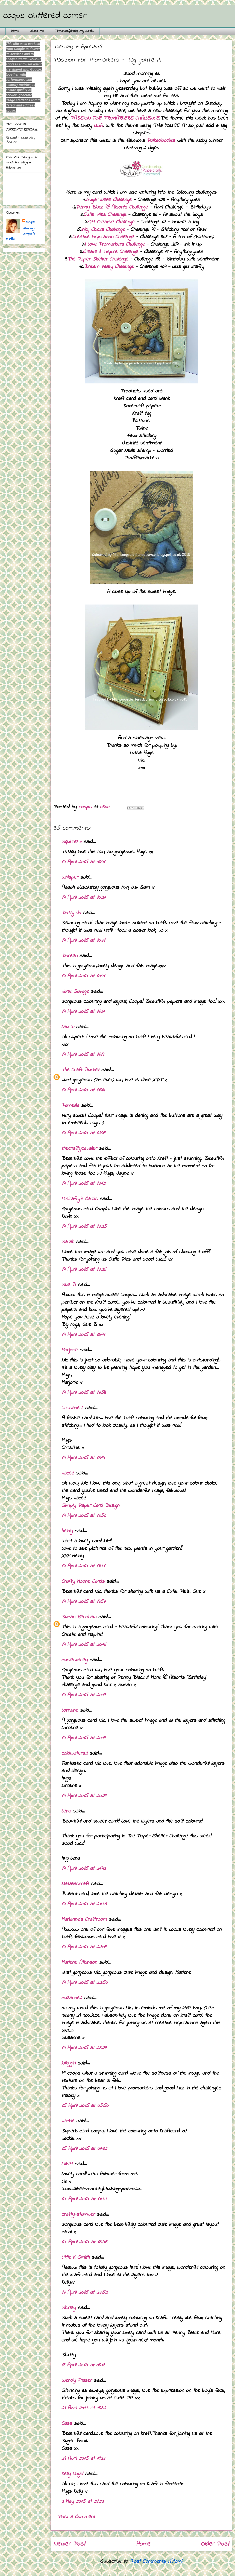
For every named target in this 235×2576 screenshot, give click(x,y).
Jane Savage (75, 991)
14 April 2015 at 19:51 (83, 1566)
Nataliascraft (75, 1884)
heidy (67, 1531)
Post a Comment (76, 2517)
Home (15, 31)
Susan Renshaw (78, 1617)
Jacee (67, 1473)
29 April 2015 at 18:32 (83, 2408)
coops (30, 221)
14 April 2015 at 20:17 (83, 1695)
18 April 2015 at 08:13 (83, 2365)
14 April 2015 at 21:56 (84, 1904)
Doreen (69, 956)
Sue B (69, 1285)
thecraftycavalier (79, 1148)
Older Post (215, 2544)
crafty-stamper (78, 2214)
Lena (66, 1811)
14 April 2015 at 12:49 (83, 1133)
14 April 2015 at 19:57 (83, 1602)
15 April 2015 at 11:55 (84, 2199)
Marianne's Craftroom (84, 1919)
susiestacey (74, 1660)
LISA (98, 126)
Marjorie (69, 1350)
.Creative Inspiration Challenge (102, 237)
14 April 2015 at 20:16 (83, 1645)
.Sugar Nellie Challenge (108, 200)
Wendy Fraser (76, 2380)
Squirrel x (71, 842)
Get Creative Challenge (111, 222)
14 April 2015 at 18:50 (83, 1516)
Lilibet (67, 2164)
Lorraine (69, 1710)
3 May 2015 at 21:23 (82, 2501)
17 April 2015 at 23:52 (84, 2292)
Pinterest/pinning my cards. (74, 31)
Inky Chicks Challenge (103, 229)
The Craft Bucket (80, 1070)
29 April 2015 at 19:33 (83, 2458)
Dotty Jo (71, 913)
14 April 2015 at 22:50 (84, 1983)
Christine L (72, 1408)
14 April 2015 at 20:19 (83, 1738)
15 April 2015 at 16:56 (84, 2242)
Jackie (67, 2121)
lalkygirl (68, 2063)
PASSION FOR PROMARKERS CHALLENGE (113, 118)
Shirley (68, 2308)
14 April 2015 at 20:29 (83, 1796)
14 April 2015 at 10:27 (83, 897)
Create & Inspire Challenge (110, 252)
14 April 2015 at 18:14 (82, 1458)
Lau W (67, 1027)
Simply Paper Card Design (90, 1506)
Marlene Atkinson (79, 1962)
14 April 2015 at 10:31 (83, 940)
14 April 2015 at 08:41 (83, 862)
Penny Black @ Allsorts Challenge (112, 207)
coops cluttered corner (44, 15)
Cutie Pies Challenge (105, 215)
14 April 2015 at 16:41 (83, 1335)
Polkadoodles (161, 140)
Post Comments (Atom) (156, 2561)
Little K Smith (75, 2257)
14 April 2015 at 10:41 (83, 976)
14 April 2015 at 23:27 (84, 2048)
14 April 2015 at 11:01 (82, 1012)
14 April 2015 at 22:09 (83, 1947)
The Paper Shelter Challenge (97, 259)
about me (37, 31)
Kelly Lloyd (72, 2474)
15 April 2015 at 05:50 (84, 2106)
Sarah (67, 1242)
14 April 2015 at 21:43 (83, 1868)
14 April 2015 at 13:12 (83, 1183)
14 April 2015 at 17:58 (83, 1393)
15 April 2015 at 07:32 (84, 2149)
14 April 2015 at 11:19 (82, 1055)
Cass (66, 2423)
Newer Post (69, 2544)
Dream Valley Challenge (108, 267)
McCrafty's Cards (79, 1199)
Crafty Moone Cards (82, 1581)
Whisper (69, 877)
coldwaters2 (74, 1753)
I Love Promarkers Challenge (114, 244)
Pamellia (70, 1105)
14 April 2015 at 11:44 (83, 1090)
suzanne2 (71, 1998)
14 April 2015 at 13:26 (83, 1269)
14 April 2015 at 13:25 (84, 1226)
